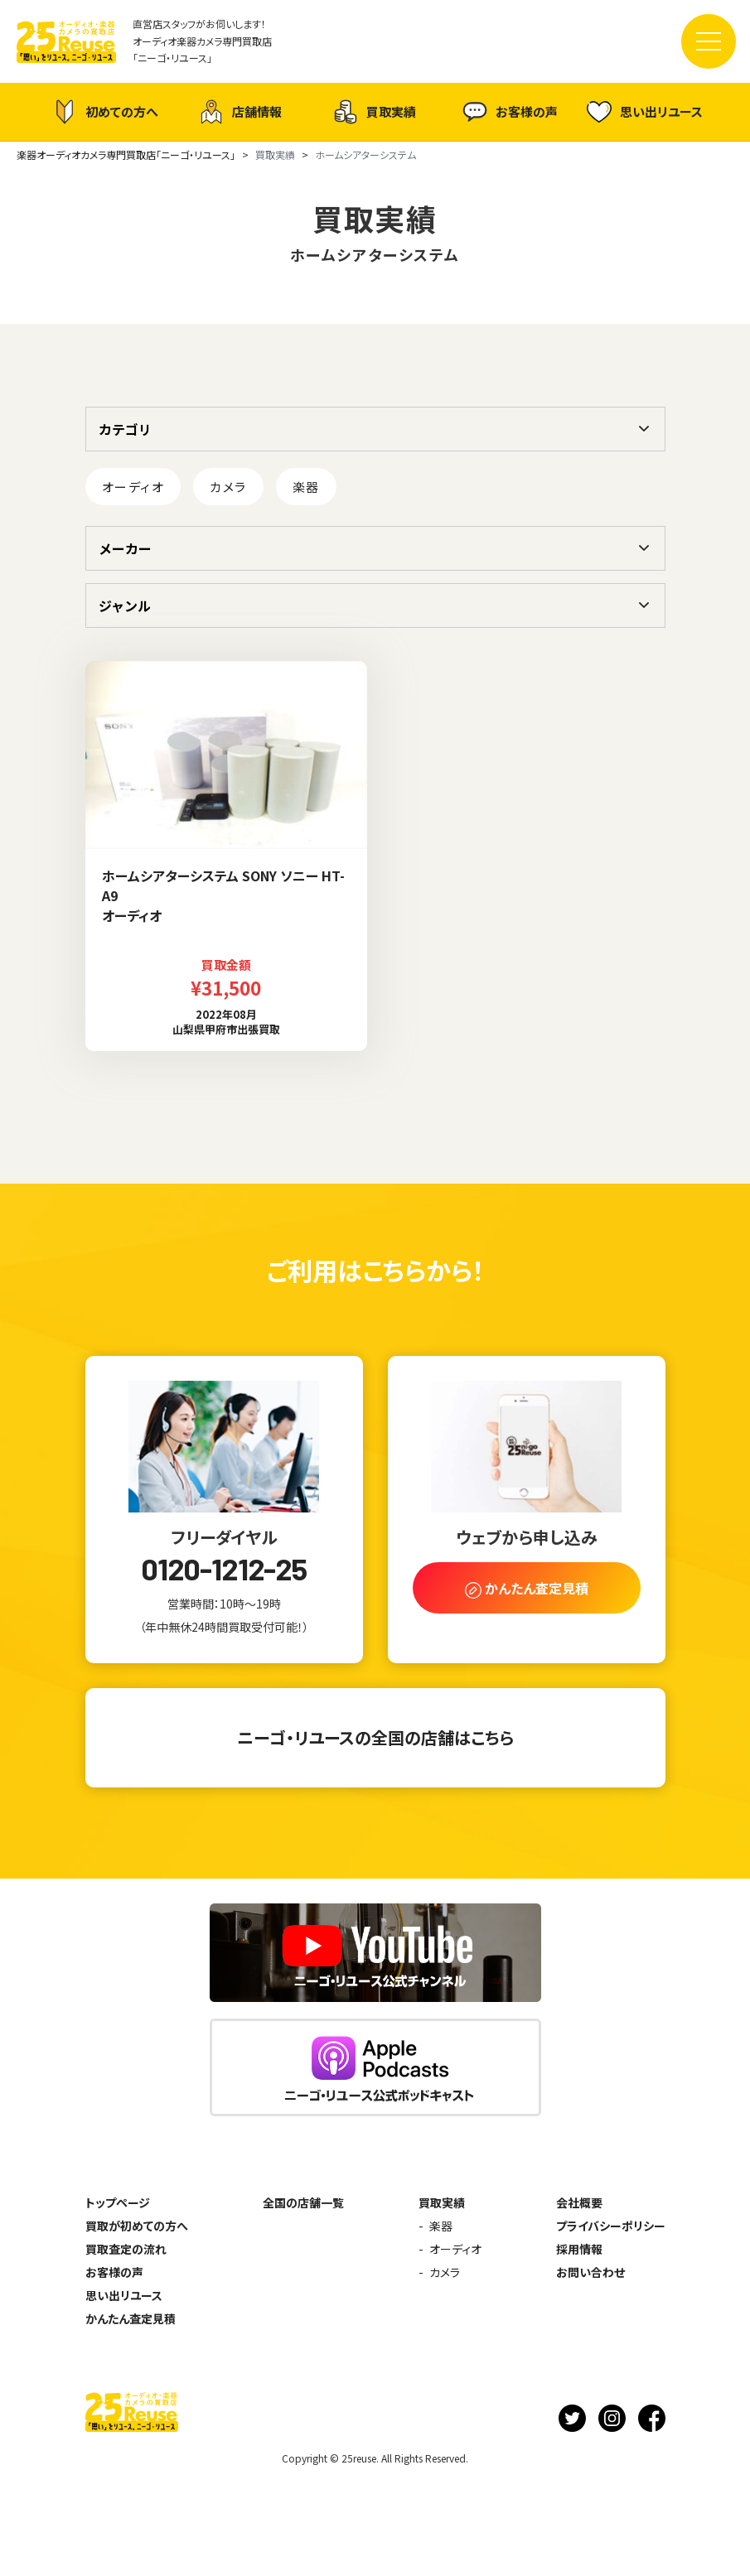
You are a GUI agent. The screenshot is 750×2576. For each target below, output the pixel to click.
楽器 (306, 486)
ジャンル (125, 605)
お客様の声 (510, 111)
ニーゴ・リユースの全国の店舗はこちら (375, 1737)
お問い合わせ (590, 2272)
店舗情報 (240, 111)
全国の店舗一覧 (303, 2202)
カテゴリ (125, 429)
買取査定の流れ (126, 2249)
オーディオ (133, 486)
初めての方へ (105, 111)
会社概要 (579, 2202)
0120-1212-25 (224, 1569)
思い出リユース (645, 111)
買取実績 (374, 111)
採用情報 (579, 2249)
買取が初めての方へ (136, 2225)
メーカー (125, 548)
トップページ (117, 2202)
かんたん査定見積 (130, 2318)
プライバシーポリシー (610, 2225)
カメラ (228, 486)
